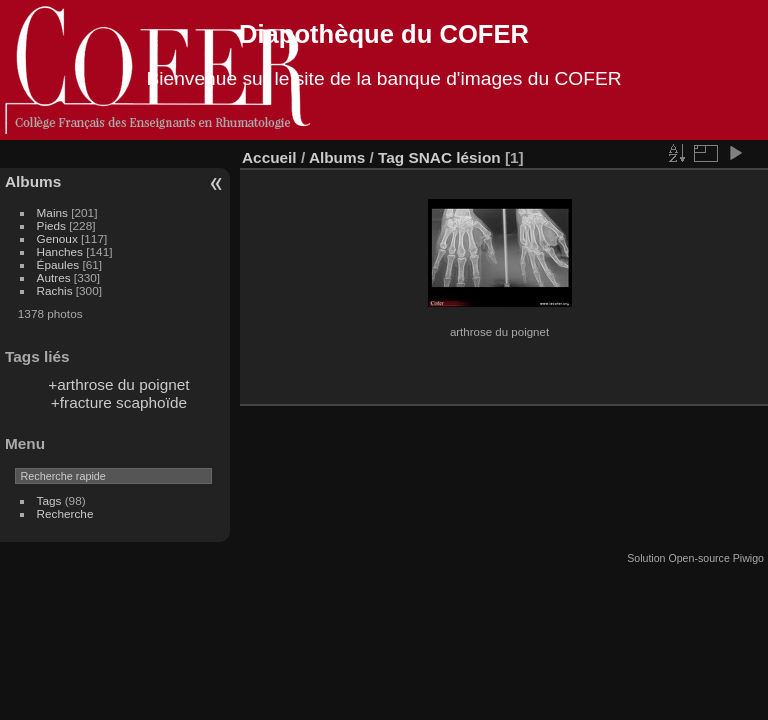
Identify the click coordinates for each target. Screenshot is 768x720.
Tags (49, 500)
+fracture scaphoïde (119, 402)
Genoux (57, 238)
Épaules (58, 264)
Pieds (51, 225)
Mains (52, 212)
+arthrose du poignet (118, 384)
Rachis (55, 290)
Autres (54, 277)
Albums (33, 181)
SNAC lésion (454, 157)
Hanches (60, 251)
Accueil (269, 157)
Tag (391, 157)
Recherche (65, 513)
